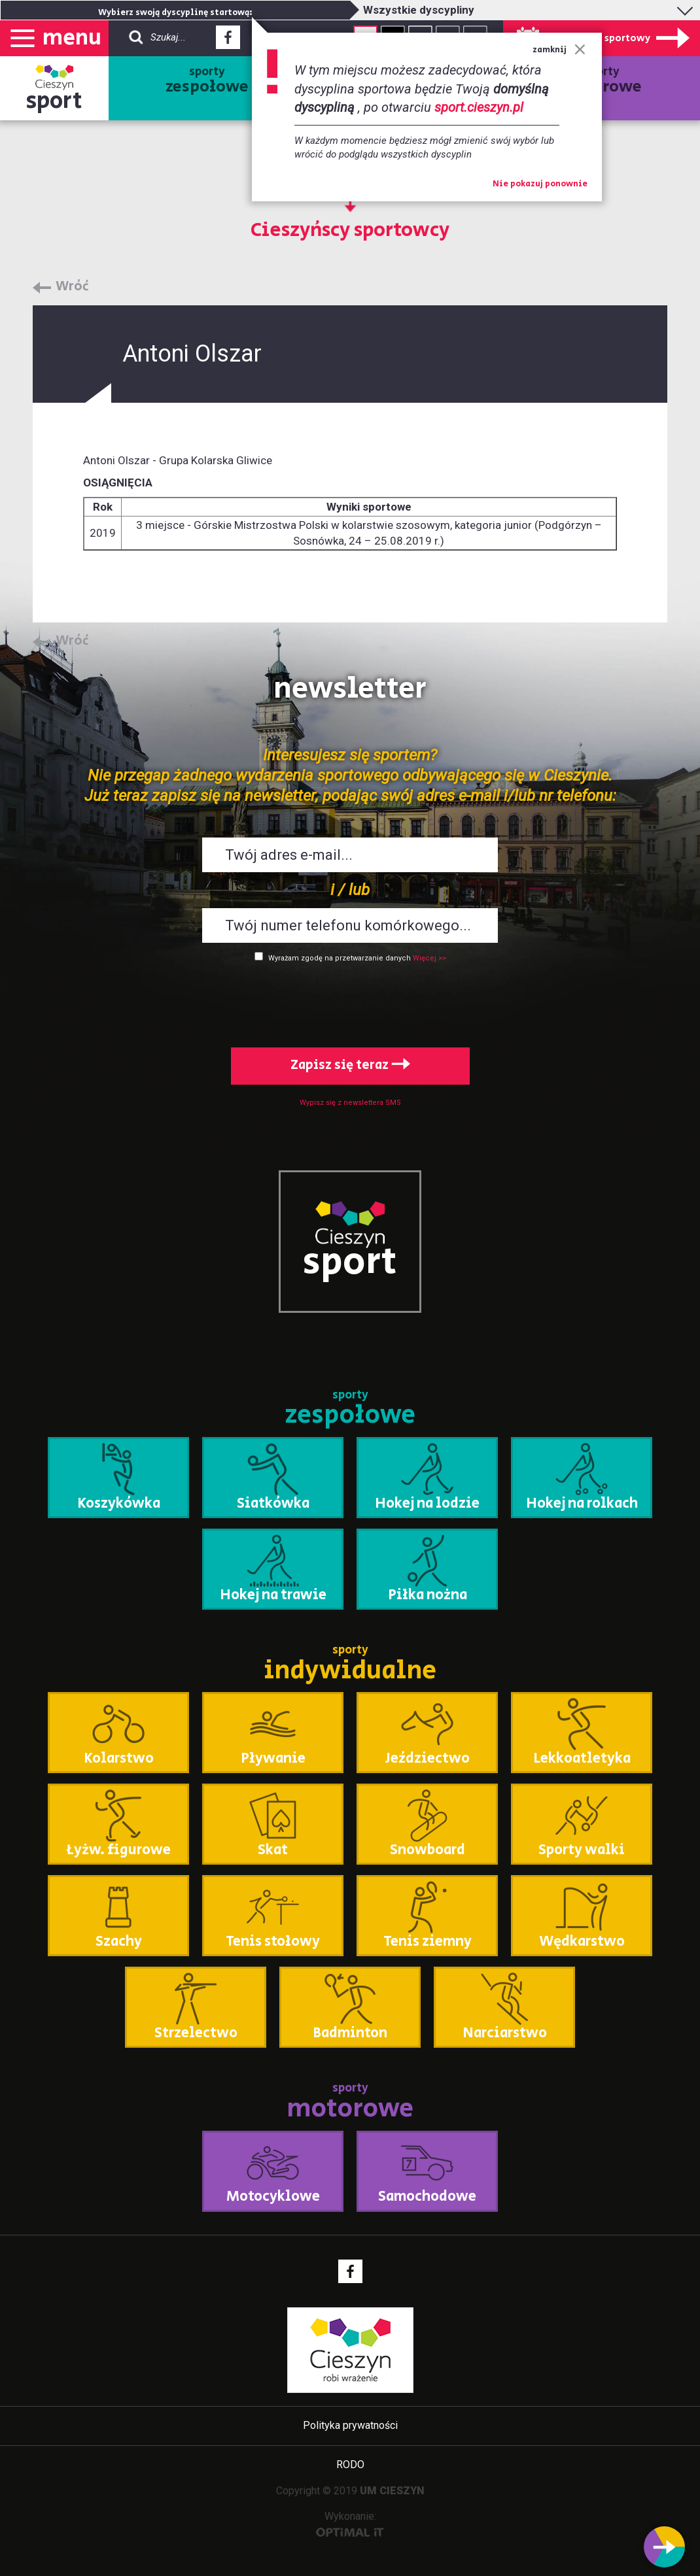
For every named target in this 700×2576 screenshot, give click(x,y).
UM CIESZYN (392, 2490)
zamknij (559, 50)
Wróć (72, 287)
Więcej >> (429, 958)
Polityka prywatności (350, 2425)
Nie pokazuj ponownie (540, 184)
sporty (207, 81)
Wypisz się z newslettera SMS (350, 1102)
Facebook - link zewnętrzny (228, 41)
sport (54, 101)
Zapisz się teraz (350, 1065)
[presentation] (350, 1002)
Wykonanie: (350, 2523)
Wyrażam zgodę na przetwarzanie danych (339, 958)
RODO (350, 2464)
